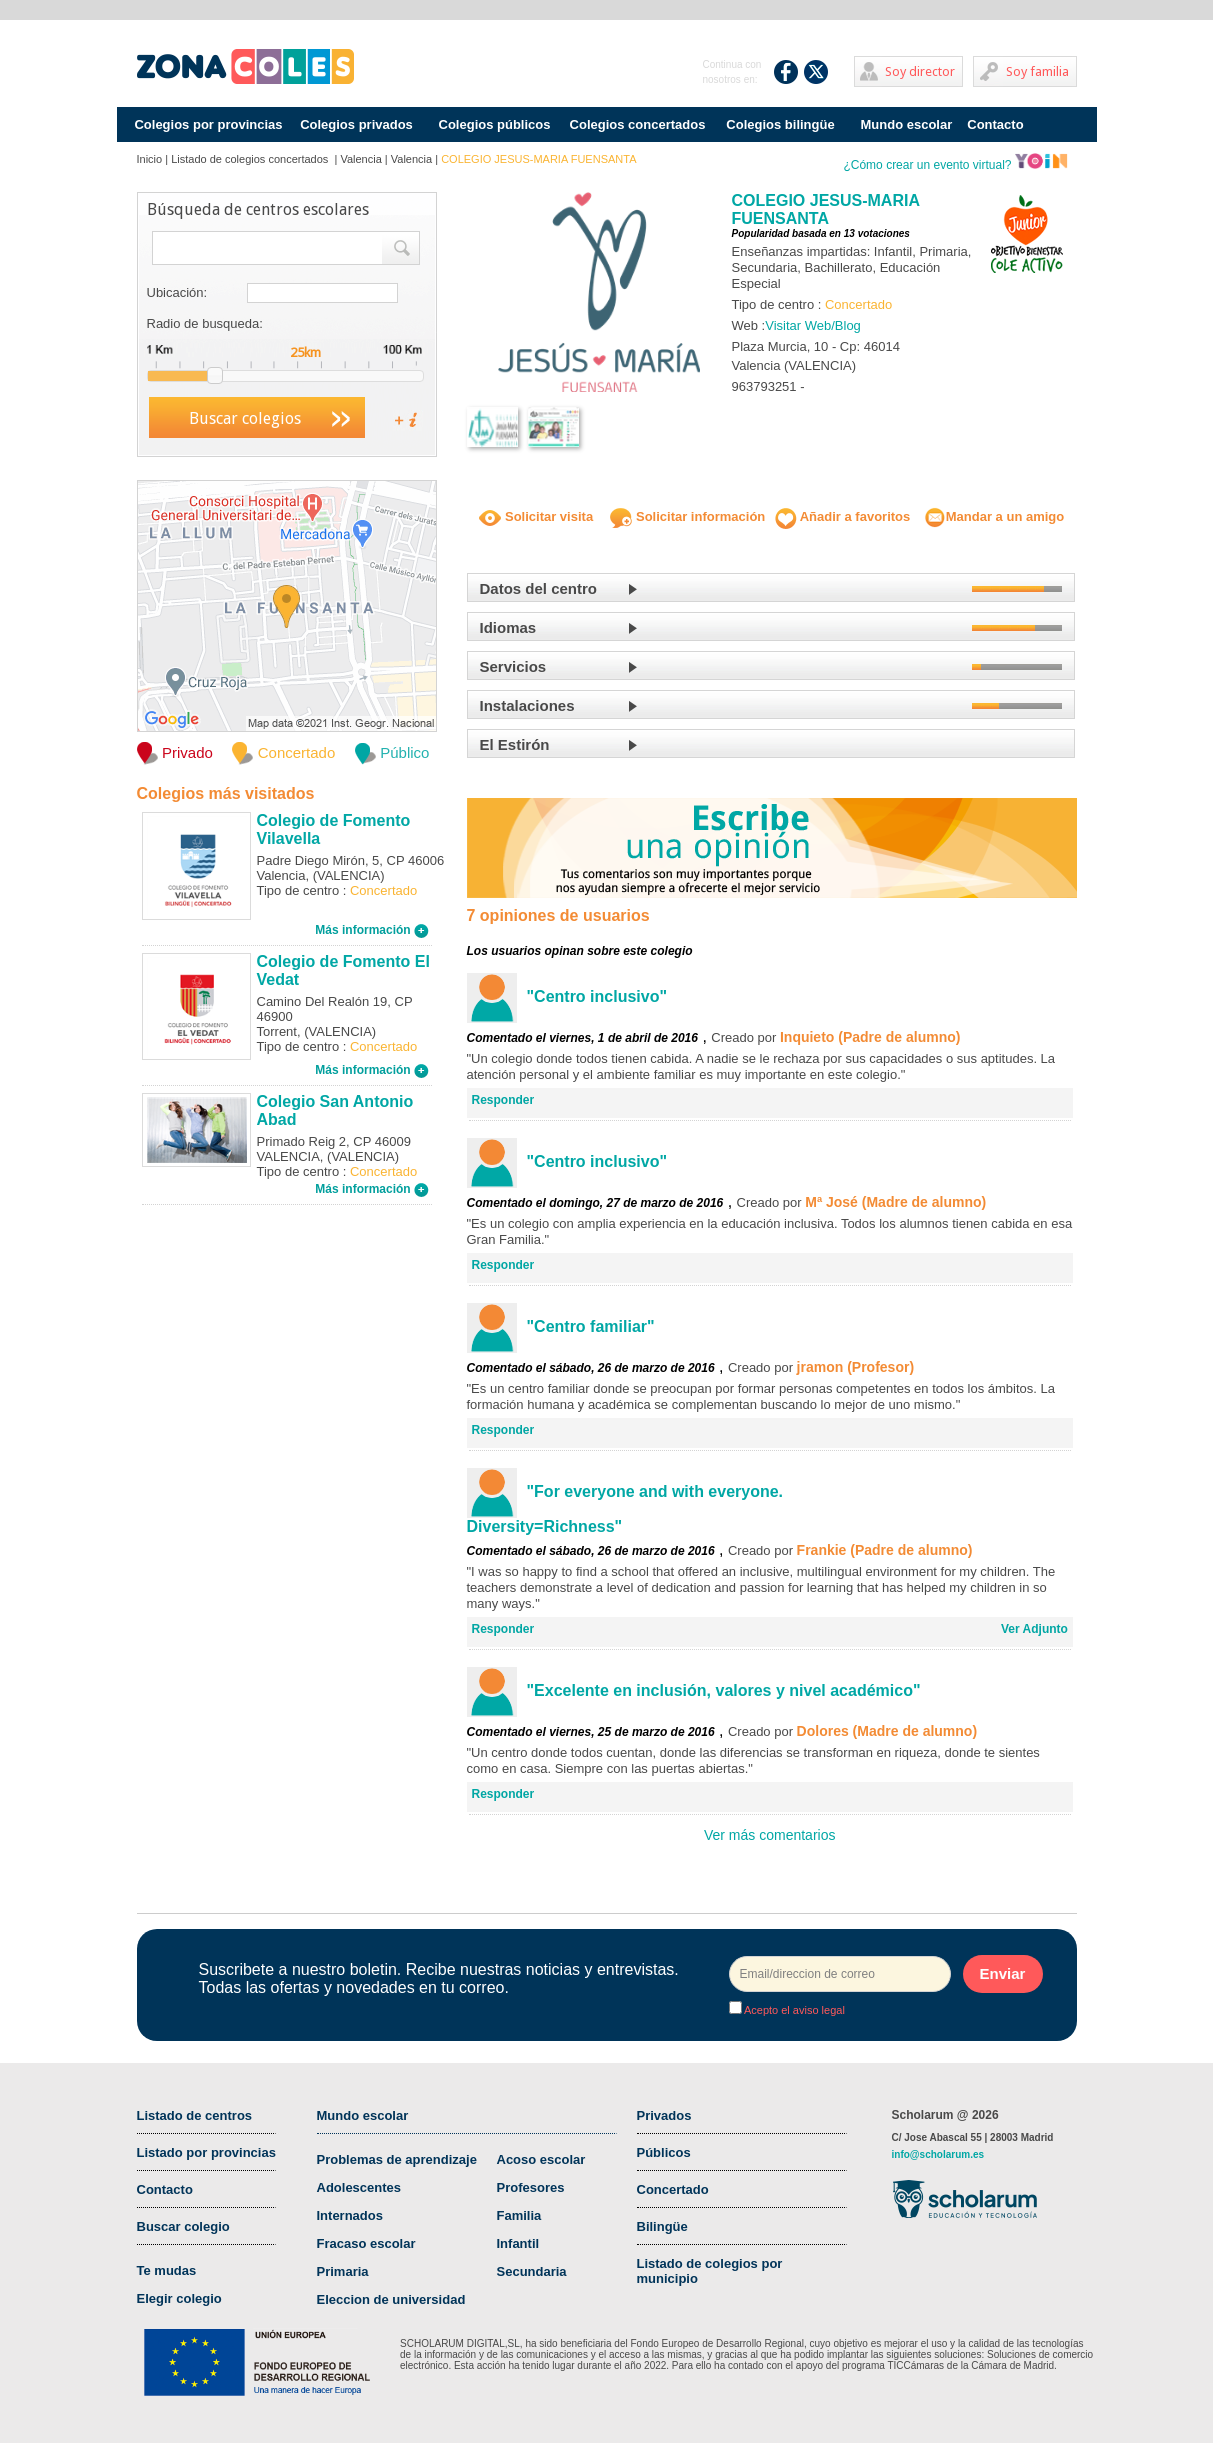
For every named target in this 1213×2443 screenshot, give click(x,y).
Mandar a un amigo (994, 516)
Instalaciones (527, 705)
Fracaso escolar (366, 2243)
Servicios (513, 666)
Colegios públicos (495, 124)
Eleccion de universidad (391, 2299)
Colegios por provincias (208, 124)
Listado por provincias (206, 2152)
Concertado (673, 2189)
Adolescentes (359, 2187)
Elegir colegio (179, 2298)
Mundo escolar (907, 124)
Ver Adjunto (1034, 1629)
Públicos (664, 2152)
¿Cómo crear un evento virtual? (955, 165)
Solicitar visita (536, 516)
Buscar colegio (183, 2226)
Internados (350, 2215)
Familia (519, 2215)
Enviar (1003, 1973)
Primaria (343, 2271)
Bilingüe (662, 2226)
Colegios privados (356, 124)
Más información (372, 930)
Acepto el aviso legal (793, 2010)
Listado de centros (195, 2115)
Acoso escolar (541, 2159)
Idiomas (508, 627)
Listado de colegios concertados (251, 159)
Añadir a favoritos (843, 516)
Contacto (995, 124)
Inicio (150, 159)
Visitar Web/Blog (813, 325)
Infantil (518, 2243)
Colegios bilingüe (780, 124)
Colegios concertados (638, 124)
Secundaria (532, 2271)
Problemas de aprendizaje (397, 2159)
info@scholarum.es (938, 2154)
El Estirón (515, 744)
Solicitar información (687, 516)
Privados (664, 2115)
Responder (503, 1100)
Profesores (531, 2187)
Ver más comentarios (770, 1835)
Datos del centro (539, 588)
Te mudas (167, 2270)
